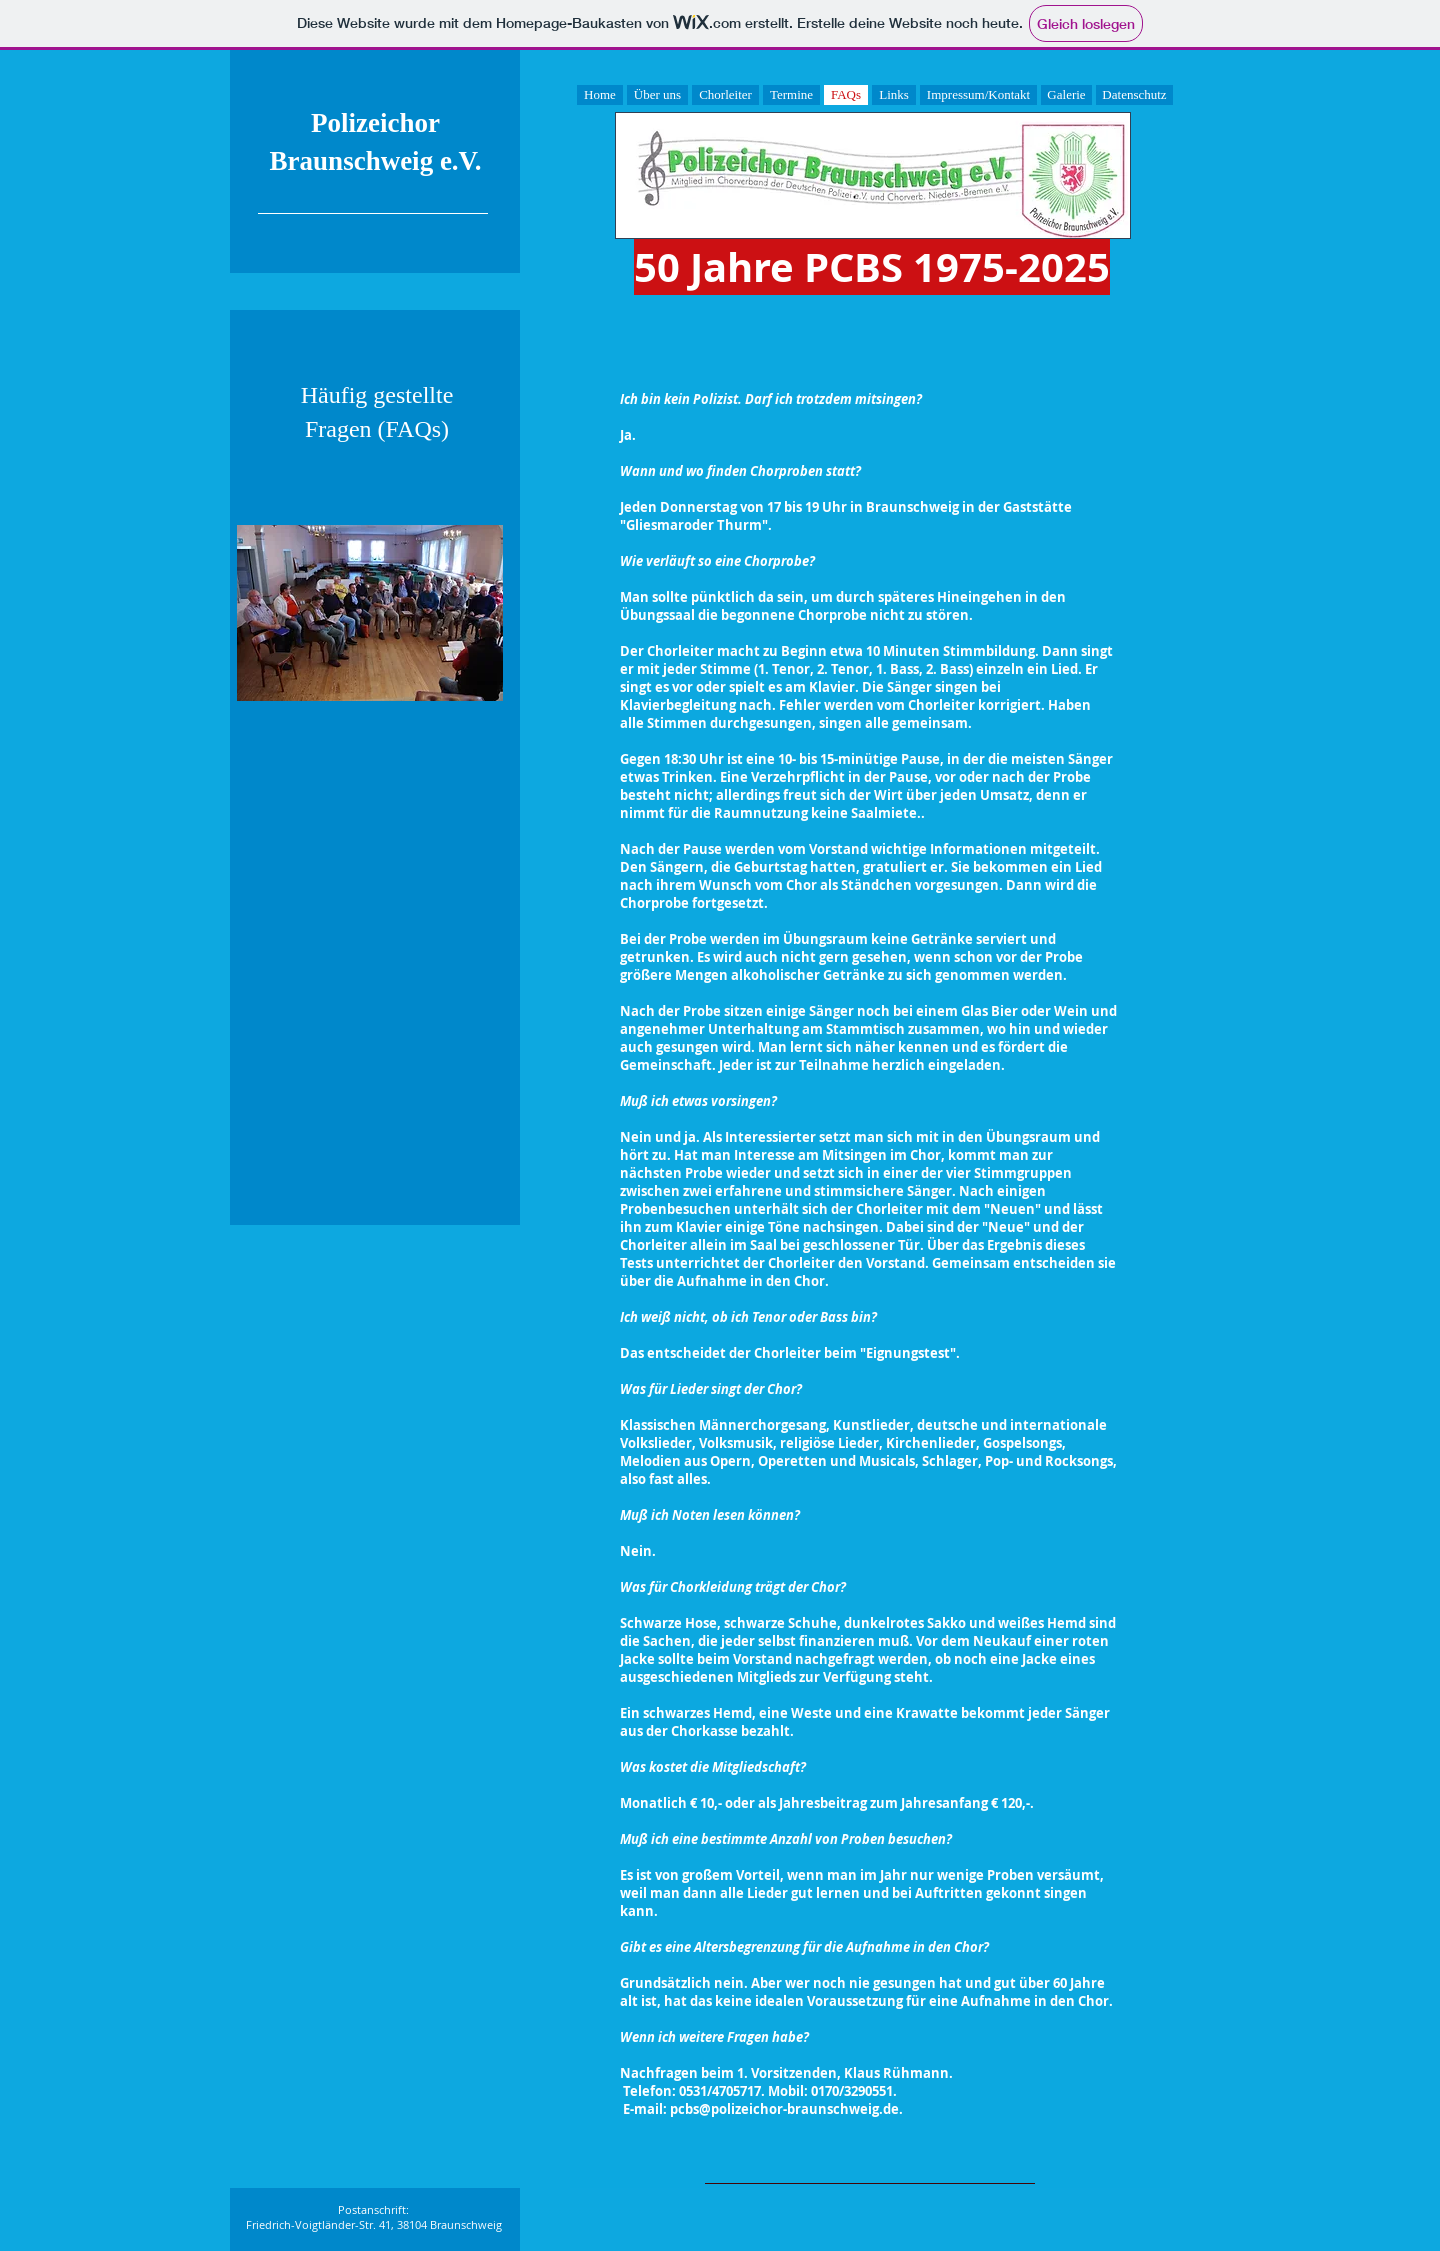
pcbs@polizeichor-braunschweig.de (784, 2109)
